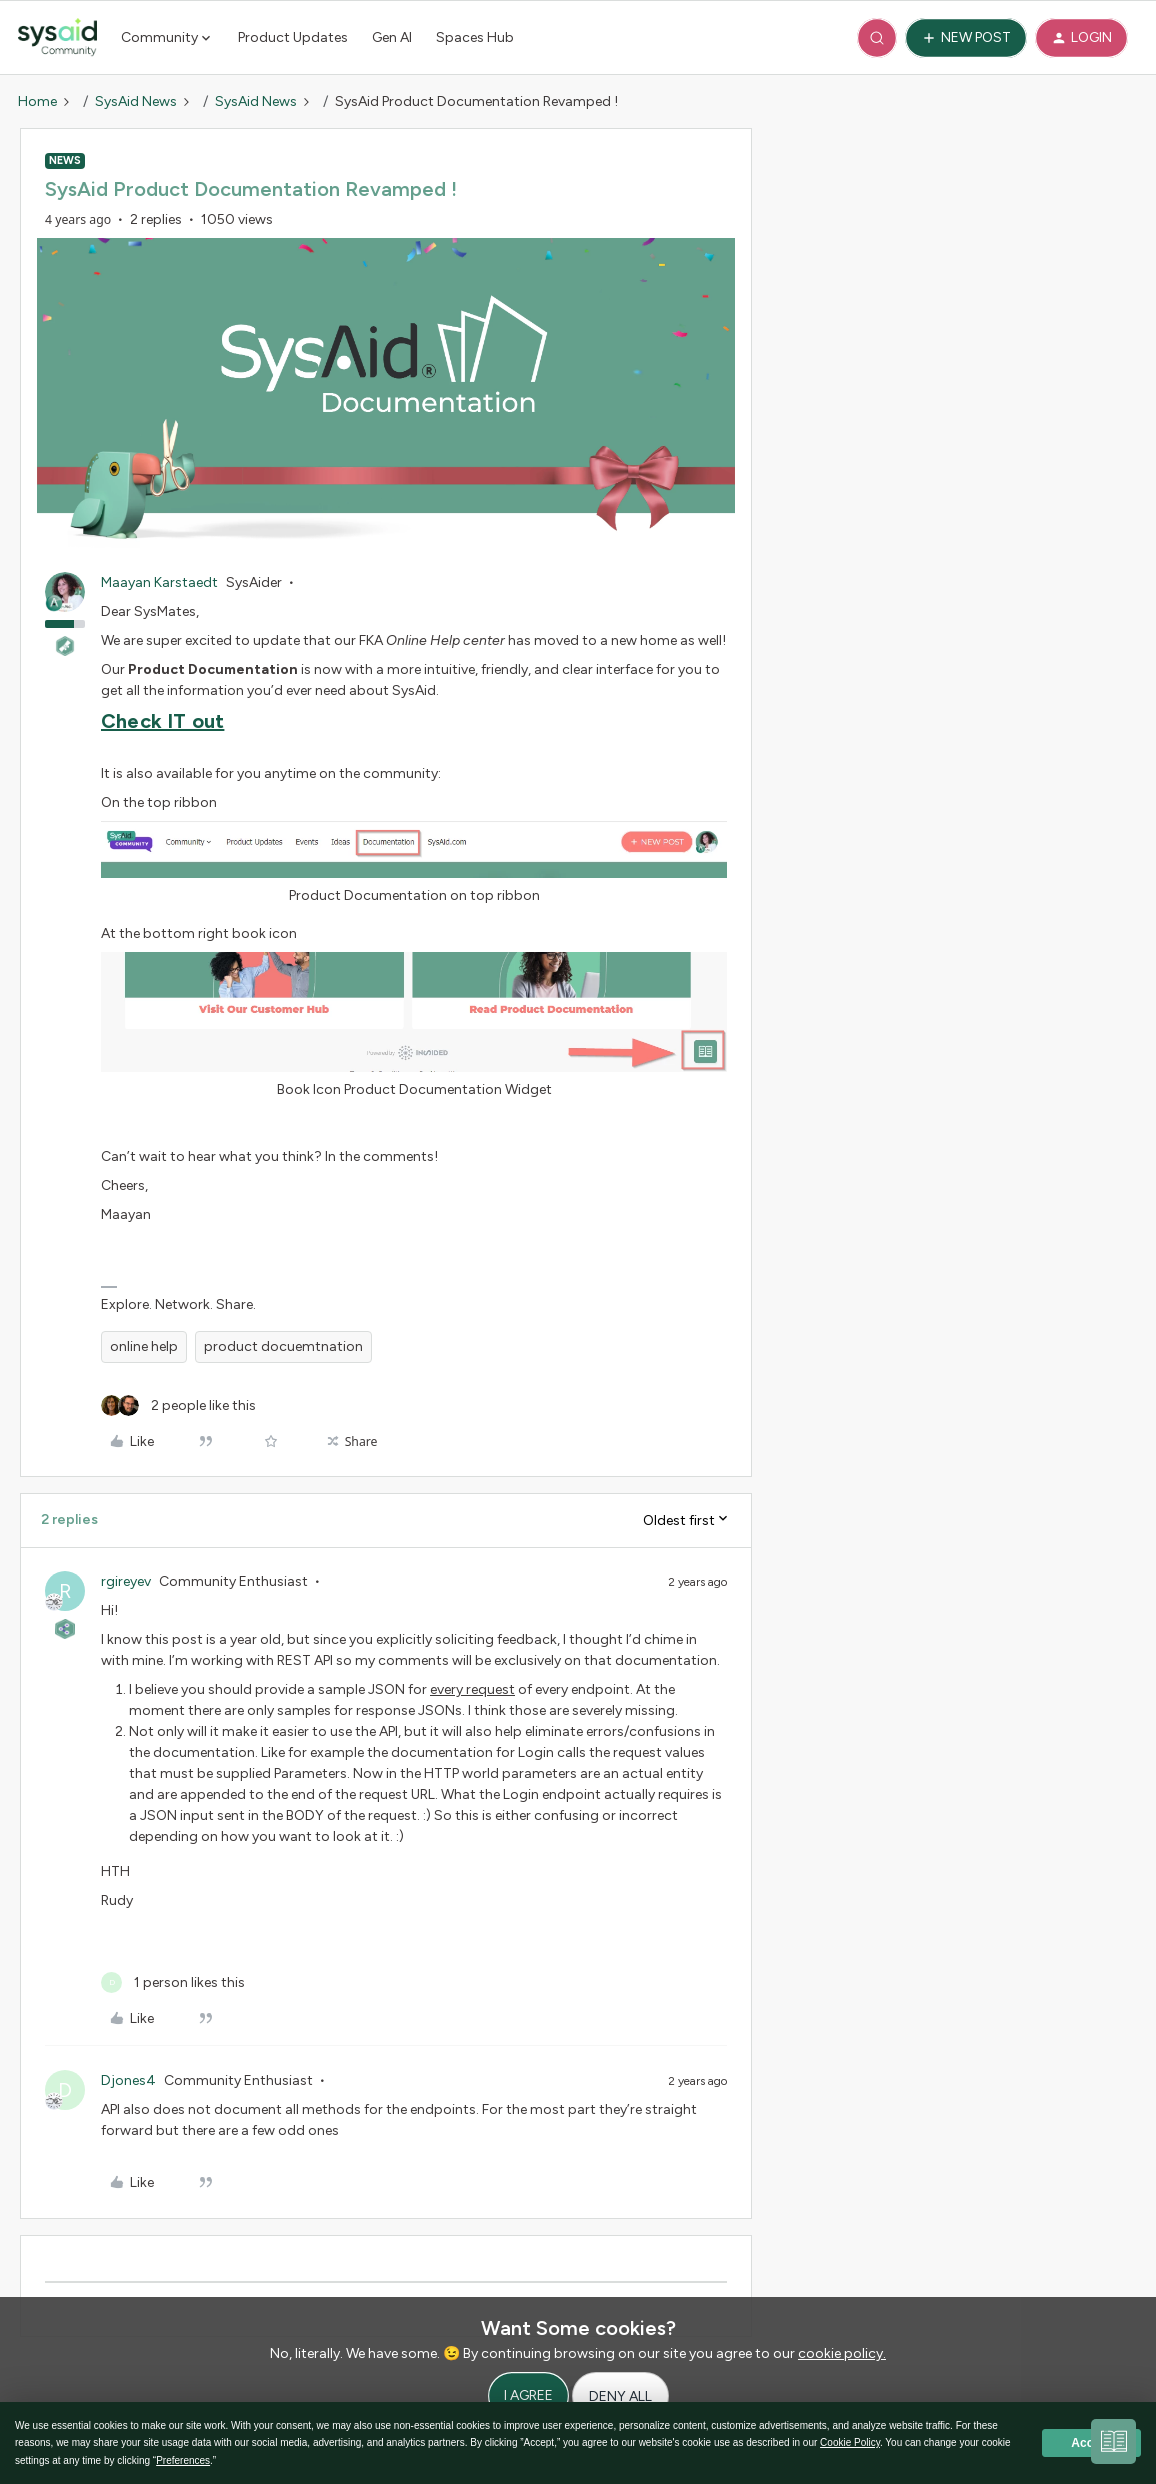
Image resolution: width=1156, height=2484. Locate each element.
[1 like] (173, 1982)
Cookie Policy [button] (850, 2442)
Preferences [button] (183, 2460)
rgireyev (126, 1581)
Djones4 (128, 2080)
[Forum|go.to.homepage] (57, 38)
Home (37, 101)
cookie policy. (842, 2353)
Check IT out (162, 721)
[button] (966, 38)
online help (144, 1346)
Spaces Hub (475, 37)
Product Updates (293, 37)
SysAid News (136, 101)
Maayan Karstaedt (159, 582)
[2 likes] (178, 1405)
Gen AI (392, 37)
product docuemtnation (283, 1346)
